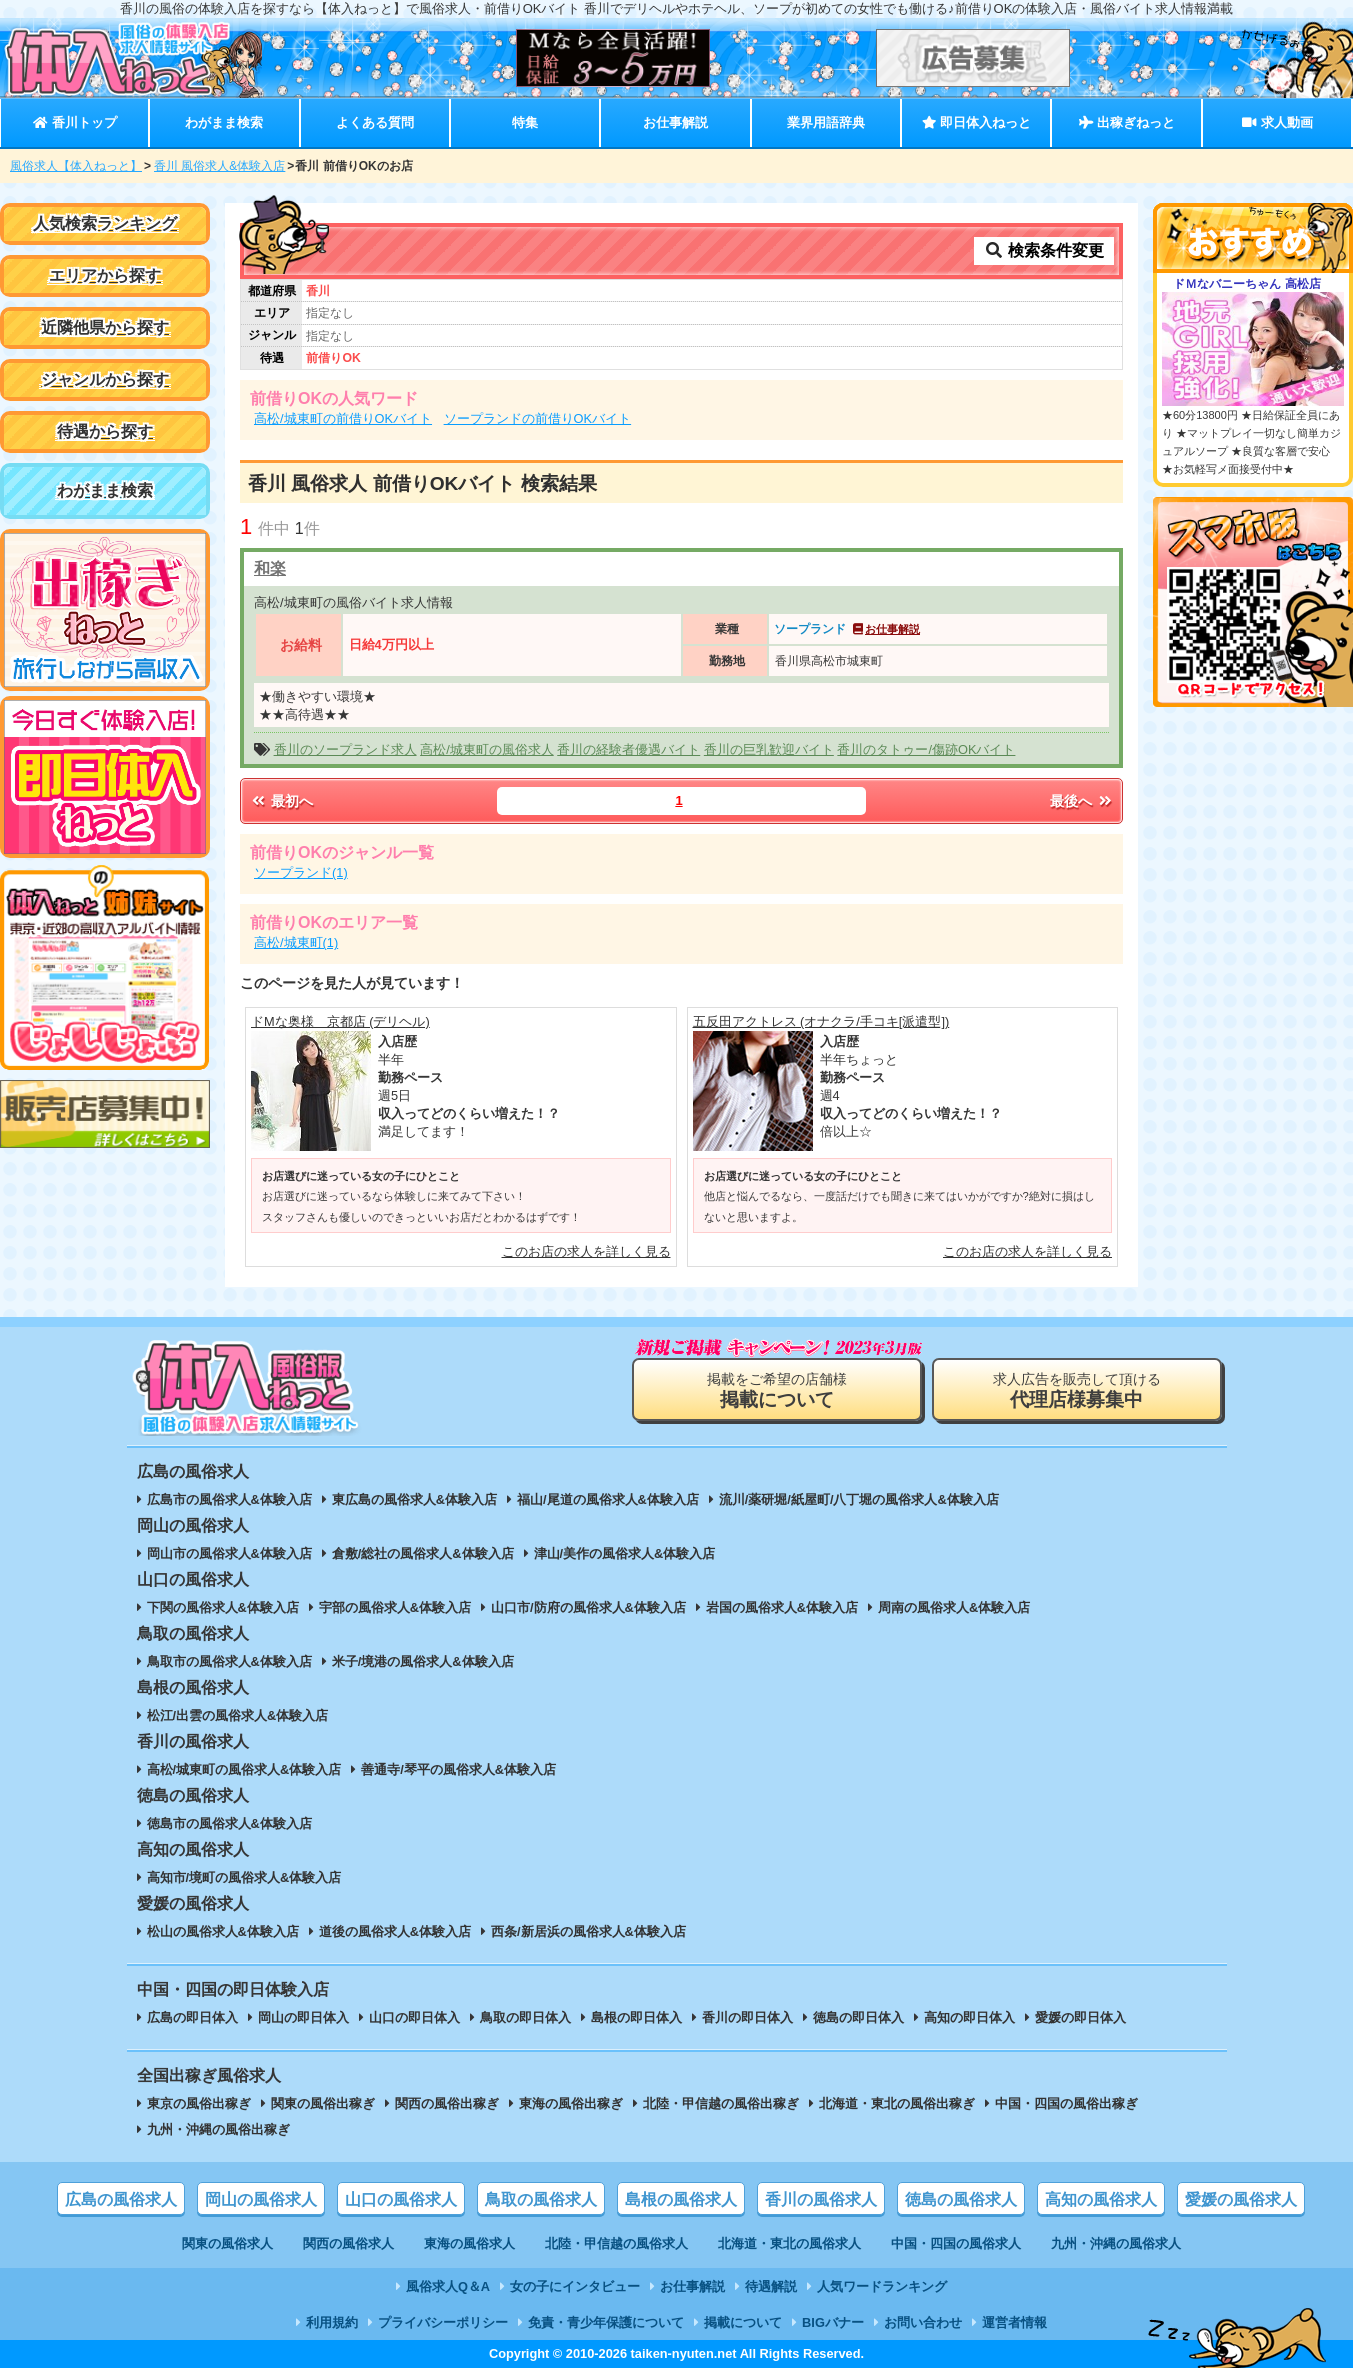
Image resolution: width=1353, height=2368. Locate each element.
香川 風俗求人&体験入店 (219, 166)
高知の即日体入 (969, 2017)
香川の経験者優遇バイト (628, 749)
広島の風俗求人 (121, 2199)
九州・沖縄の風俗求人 (1116, 2243)
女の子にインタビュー (575, 2286)
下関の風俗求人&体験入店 (223, 1607)
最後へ (1082, 801)
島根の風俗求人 (681, 2199)
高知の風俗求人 (1101, 2199)
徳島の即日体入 (858, 2017)
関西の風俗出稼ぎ (447, 2103)
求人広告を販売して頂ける (1077, 1390)
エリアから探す (105, 275)
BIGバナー (833, 2322)
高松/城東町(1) (296, 942)
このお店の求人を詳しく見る (586, 1251)
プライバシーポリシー (443, 2322)
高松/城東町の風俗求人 (487, 749)
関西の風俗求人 (348, 2243)
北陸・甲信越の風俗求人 (616, 2243)
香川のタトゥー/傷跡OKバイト (926, 749)
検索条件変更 (1044, 250)
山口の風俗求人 (401, 2199)
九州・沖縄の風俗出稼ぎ (218, 2129)
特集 (525, 122)
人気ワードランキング (882, 2286)
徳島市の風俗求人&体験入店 (229, 1823)
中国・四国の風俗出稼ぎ (1066, 2103)
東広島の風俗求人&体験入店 (414, 1499)
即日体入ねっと (976, 122)
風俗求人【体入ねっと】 (76, 166)
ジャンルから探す (105, 379)
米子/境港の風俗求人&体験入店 (423, 1661)
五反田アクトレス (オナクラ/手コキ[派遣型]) (821, 1021)
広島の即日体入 (192, 2017)
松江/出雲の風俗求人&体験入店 (238, 1715)
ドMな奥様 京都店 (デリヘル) (340, 1021)
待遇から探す (105, 431)
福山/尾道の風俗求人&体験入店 (608, 1499)
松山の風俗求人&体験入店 (223, 1931)
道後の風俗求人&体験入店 (395, 1931)
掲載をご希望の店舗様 (777, 1390)
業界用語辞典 (826, 122)
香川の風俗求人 (821, 2199)
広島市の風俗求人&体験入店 (229, 1499)
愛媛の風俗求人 (1241, 2199)
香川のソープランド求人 (345, 749)
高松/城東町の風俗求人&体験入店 (244, 1769)
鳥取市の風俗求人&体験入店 (229, 1661)
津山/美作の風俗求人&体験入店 (625, 1553)
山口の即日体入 (414, 2017)
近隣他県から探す (105, 327)
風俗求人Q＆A (448, 2286)
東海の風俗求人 (469, 2243)
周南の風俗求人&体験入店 (954, 1607)
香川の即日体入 (747, 2017)
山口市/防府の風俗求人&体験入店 (588, 1607)
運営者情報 (1014, 2322)
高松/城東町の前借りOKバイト (343, 418)
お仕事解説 (675, 122)
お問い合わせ (923, 2322)
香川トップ (74, 122)
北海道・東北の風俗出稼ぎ (897, 2103)
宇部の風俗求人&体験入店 (395, 1607)
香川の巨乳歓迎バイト (769, 749)
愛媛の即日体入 (1080, 2017)
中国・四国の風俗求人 (956, 2243)
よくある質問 (375, 122)
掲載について (743, 2322)
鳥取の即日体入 (525, 2017)
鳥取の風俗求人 (541, 2199)
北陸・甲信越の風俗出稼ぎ (721, 2103)
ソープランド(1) (301, 872)
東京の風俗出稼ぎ (199, 2103)
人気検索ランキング (105, 223)
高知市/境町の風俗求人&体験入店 (244, 1877)
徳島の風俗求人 (961, 2199)
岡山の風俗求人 (261, 2199)
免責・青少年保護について (606, 2322)
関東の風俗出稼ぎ (323, 2103)
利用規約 (332, 2322)
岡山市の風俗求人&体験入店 (229, 1553)
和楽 (270, 568)
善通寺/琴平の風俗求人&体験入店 (458, 1769)
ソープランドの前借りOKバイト (538, 418)
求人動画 (1277, 122)
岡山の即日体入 (303, 2017)
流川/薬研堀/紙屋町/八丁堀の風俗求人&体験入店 (859, 1499)
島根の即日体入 (636, 2017)
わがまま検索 (224, 122)
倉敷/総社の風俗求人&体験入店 (423, 1553)
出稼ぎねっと (1127, 122)
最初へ (281, 801)
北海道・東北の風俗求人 (789, 2243)
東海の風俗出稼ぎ (571, 2103)
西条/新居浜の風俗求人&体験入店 (588, 1931)
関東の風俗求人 (227, 2243)
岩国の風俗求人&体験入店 (782, 1607)
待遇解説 (771, 2286)
